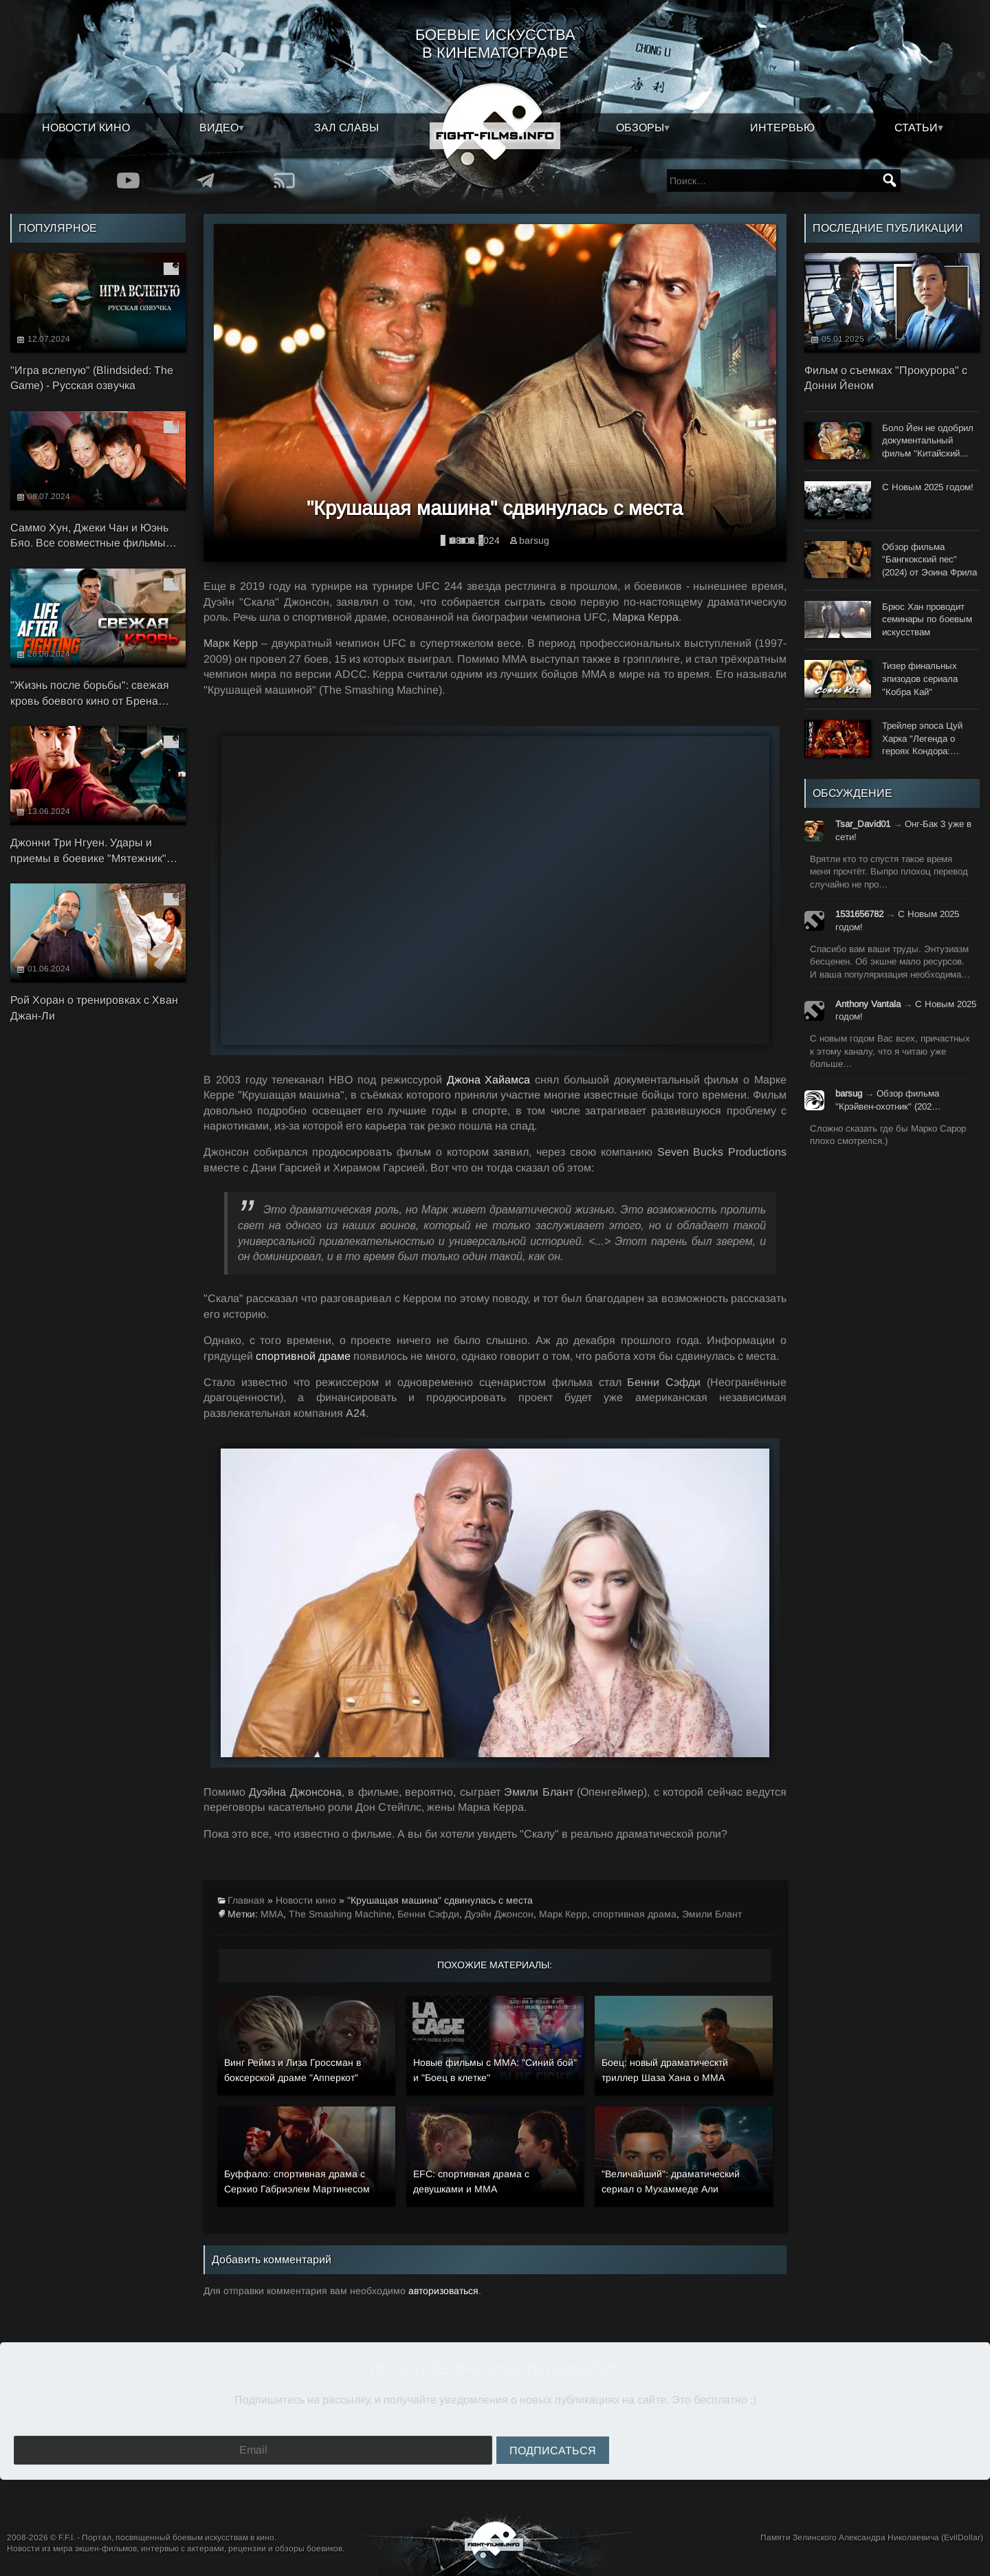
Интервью (782, 127)
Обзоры (640, 127)
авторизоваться (443, 2290)
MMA (272, 1913)
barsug (534, 540)
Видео (219, 127)
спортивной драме (303, 1356)
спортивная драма (634, 1913)
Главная (246, 1900)
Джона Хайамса (489, 1080)
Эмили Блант (712, 1913)
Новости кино (86, 127)
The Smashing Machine (340, 1913)
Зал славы (346, 127)
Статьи (916, 127)
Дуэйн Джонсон (499, 1913)
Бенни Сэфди (428, 1913)
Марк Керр (563, 1913)
